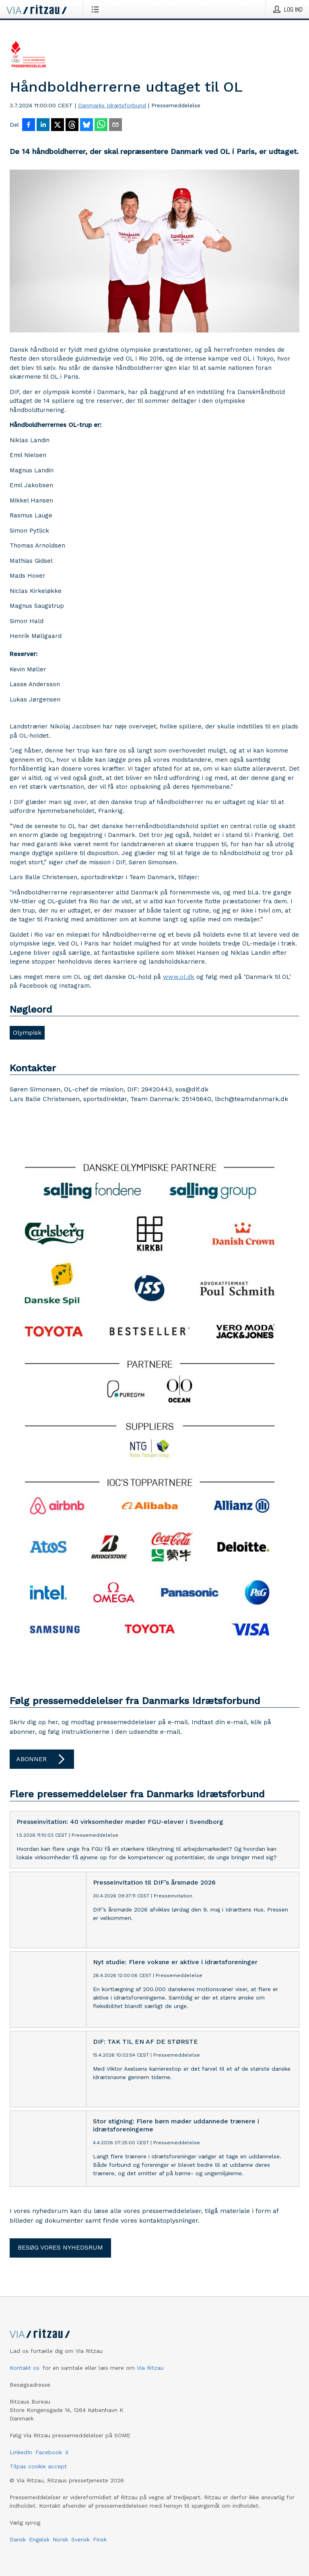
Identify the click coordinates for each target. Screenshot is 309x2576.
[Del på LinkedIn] (43, 125)
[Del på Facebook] (28, 125)
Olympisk (27, 1032)
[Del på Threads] (72, 125)
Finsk (100, 2539)
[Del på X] (57, 125)
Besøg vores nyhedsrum (60, 2247)
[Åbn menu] (97, 9)
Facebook (48, 2452)
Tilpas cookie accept (38, 2466)
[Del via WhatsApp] (101, 125)
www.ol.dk (178, 976)
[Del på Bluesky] (86, 125)
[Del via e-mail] (115, 125)
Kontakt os (24, 2368)
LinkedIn (21, 2452)
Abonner (42, 1759)
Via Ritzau (150, 2368)
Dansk (18, 2539)
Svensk (80, 2539)
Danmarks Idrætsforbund (112, 105)
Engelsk (39, 2539)
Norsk (60, 2539)
